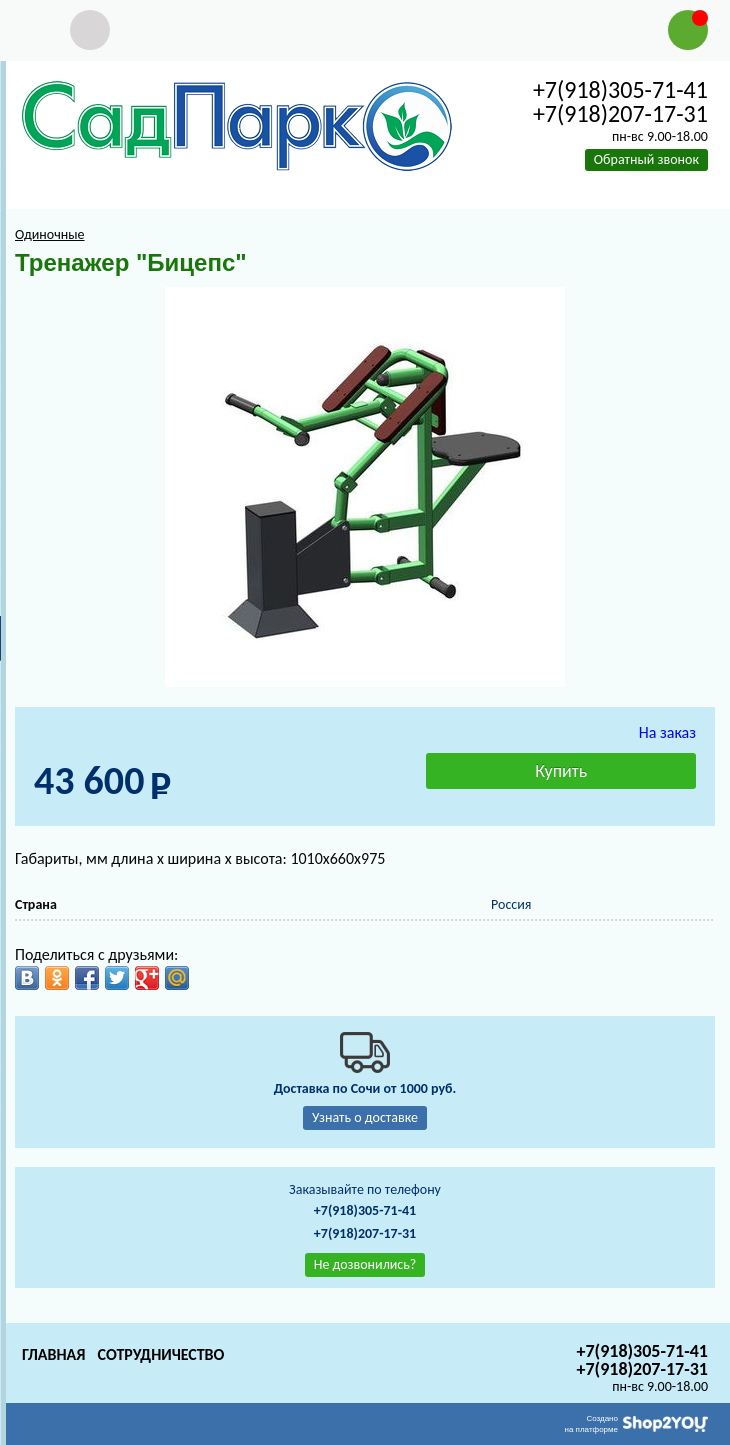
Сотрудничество (160, 1354)
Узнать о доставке (365, 1117)
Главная (53, 1354)
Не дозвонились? (365, 1264)
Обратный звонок (646, 159)
